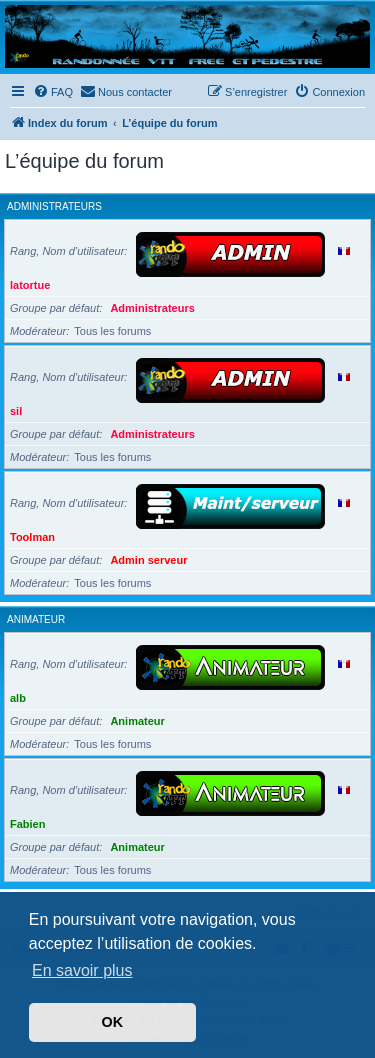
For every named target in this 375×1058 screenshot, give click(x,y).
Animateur (36, 619)
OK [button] (113, 1022)
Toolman (32, 537)
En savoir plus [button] (82, 970)
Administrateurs (54, 206)
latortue (30, 285)
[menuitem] (53, 92)
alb (18, 698)
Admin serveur (148, 560)
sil (16, 411)
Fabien (27, 824)
